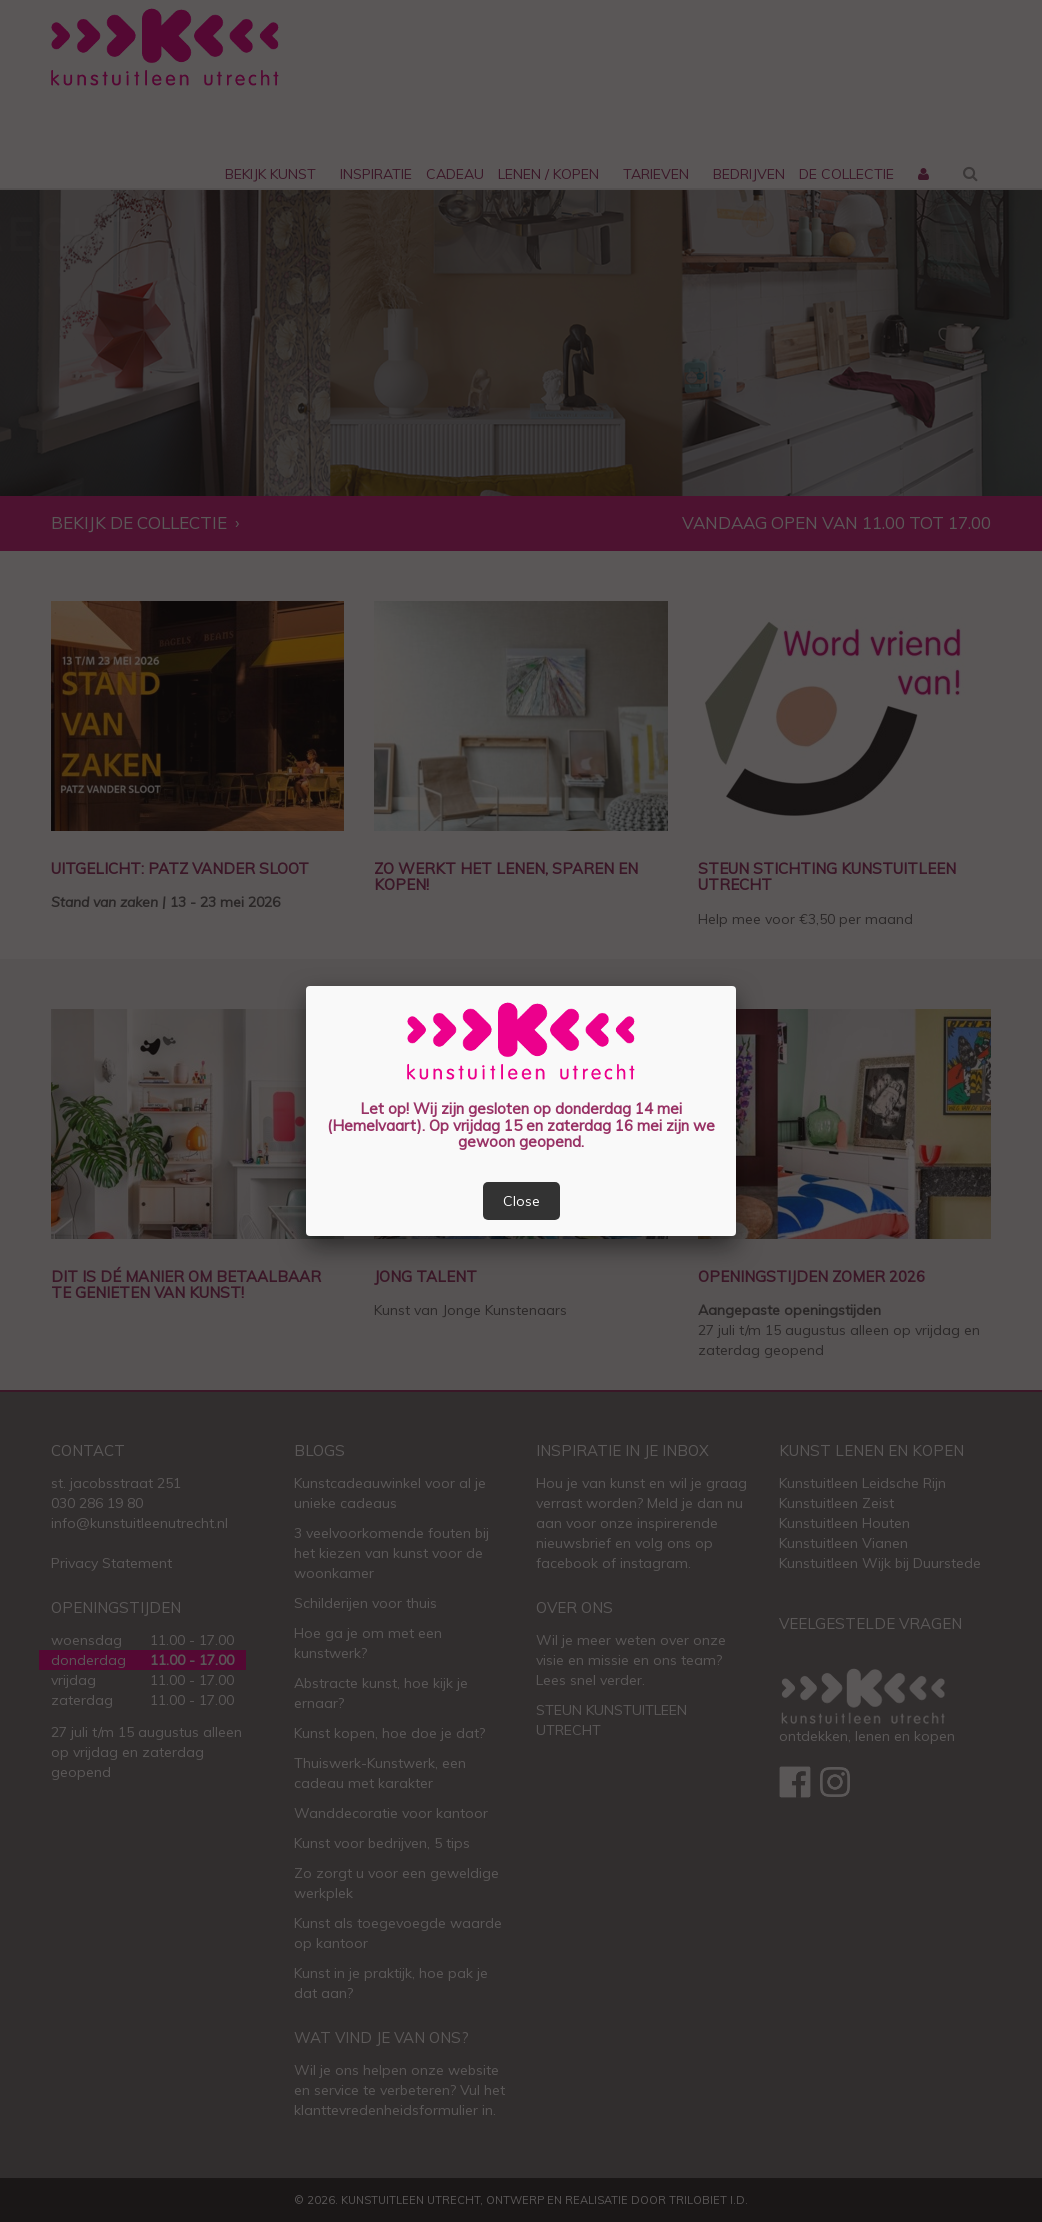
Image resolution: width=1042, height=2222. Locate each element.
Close (521, 1201)
